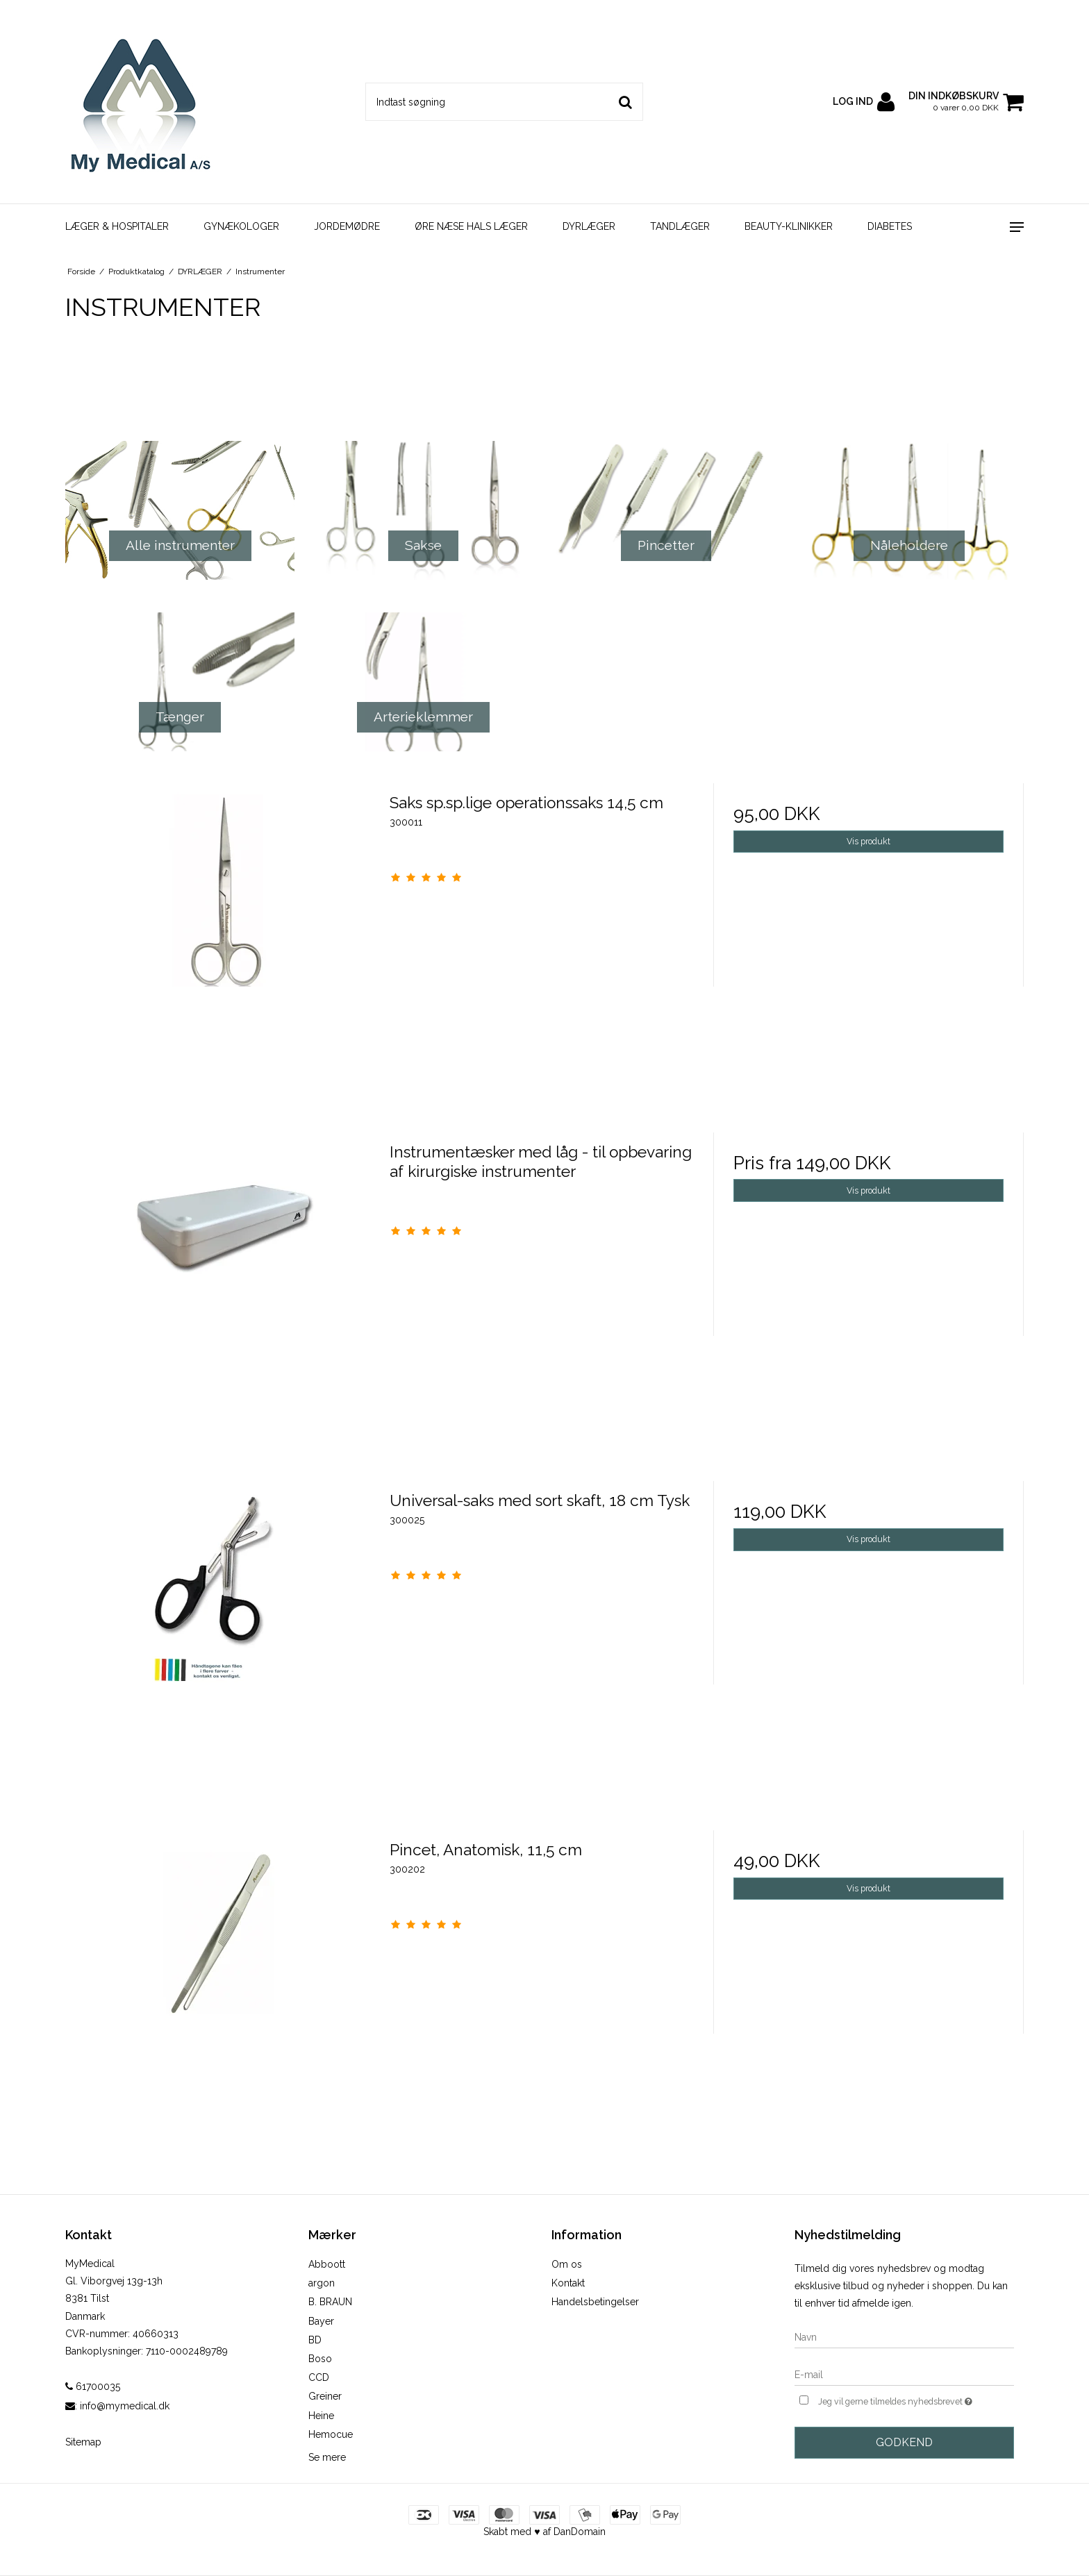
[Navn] (904, 2336)
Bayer (321, 2321)
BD (315, 2339)
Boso (320, 2358)
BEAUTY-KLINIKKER (789, 226)
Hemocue (330, 2434)
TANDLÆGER (680, 226)
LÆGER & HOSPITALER (117, 226)
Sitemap (83, 2442)
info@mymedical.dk (124, 2405)
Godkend (904, 2442)
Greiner (325, 2396)
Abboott (326, 2264)
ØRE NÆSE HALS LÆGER (471, 226)
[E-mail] (904, 2374)
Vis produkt (868, 841)
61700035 (92, 2386)
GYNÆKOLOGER (241, 226)
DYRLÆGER (589, 226)
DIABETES (889, 226)
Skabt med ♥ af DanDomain (544, 2531)
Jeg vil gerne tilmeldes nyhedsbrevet (916, 2400)
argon (321, 2283)
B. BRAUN (330, 2301)
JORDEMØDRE (347, 226)
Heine (321, 2415)
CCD (318, 2377)
